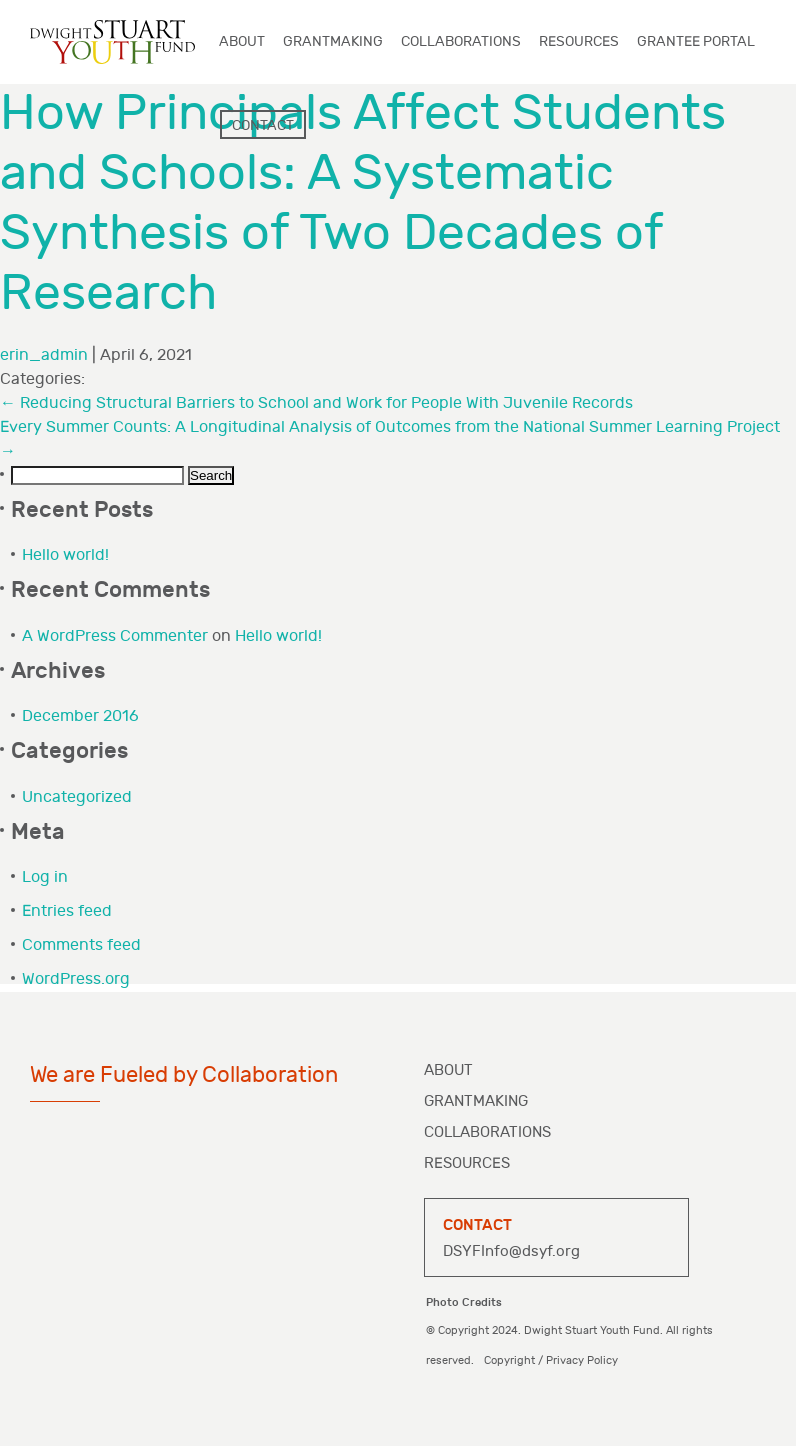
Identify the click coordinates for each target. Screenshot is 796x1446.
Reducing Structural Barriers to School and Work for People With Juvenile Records (316, 403)
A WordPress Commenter (115, 636)
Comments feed (81, 945)
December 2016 (80, 716)
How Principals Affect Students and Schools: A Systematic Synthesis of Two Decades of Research (363, 204)
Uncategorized (77, 797)
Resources (467, 1163)
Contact (263, 125)
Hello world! (65, 555)
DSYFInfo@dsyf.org (511, 1251)
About (448, 1070)
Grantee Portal (696, 41)
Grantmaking (476, 1101)
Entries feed (67, 911)
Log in (45, 877)
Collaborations (487, 1132)
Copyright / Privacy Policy (551, 1360)
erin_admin (44, 355)
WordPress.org (76, 979)
